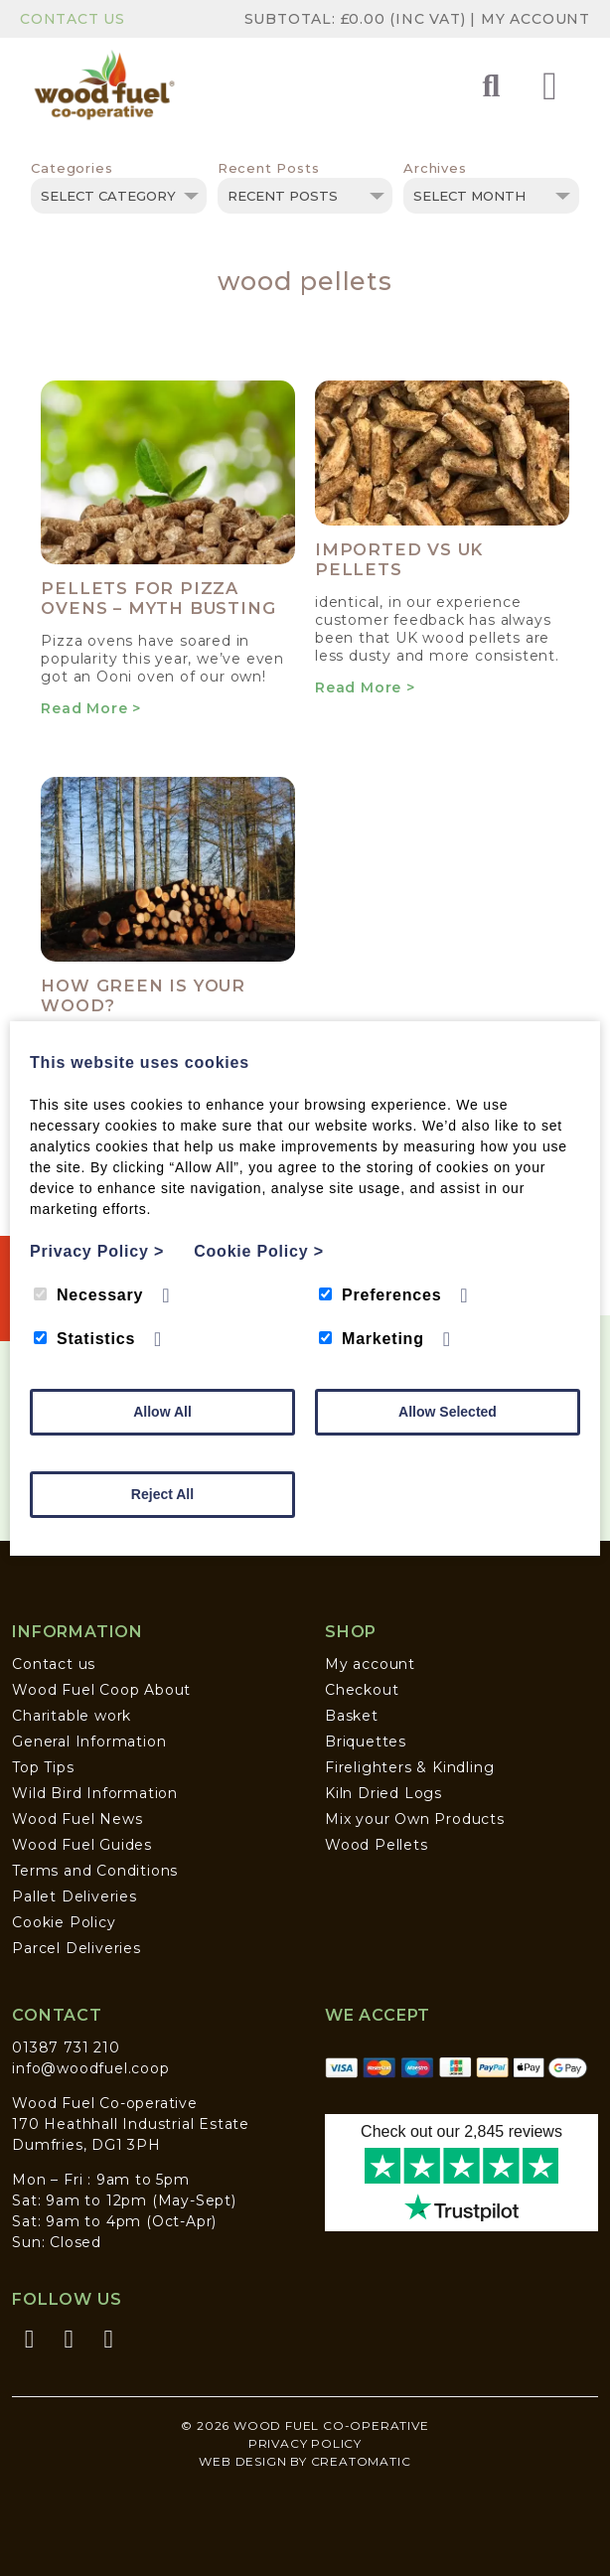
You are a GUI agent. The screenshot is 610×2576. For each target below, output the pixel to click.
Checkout (361, 1690)
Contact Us (72, 19)
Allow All (162, 1412)
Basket (352, 1716)
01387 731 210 (65, 2047)
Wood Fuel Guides (82, 1845)
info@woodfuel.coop (90, 2068)
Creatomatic (361, 2461)
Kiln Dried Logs (383, 1793)
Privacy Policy (305, 2443)
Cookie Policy (63, 1922)
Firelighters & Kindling (409, 1767)
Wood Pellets (376, 1845)
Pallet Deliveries (74, 1896)
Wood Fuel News (77, 1819)
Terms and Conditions (95, 1871)
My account (370, 1664)
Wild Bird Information (95, 1793)
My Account (535, 19)
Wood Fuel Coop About (101, 1690)
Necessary (88, 1295)
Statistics (84, 1338)
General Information (89, 1741)
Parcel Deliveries (76, 1948)
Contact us (53, 1664)
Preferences (380, 1295)
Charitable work (71, 1716)
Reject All (162, 1494)
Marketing (371, 1338)
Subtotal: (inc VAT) (357, 19)
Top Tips (43, 1767)
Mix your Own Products (415, 1819)
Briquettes (365, 1741)
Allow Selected (447, 1412)
